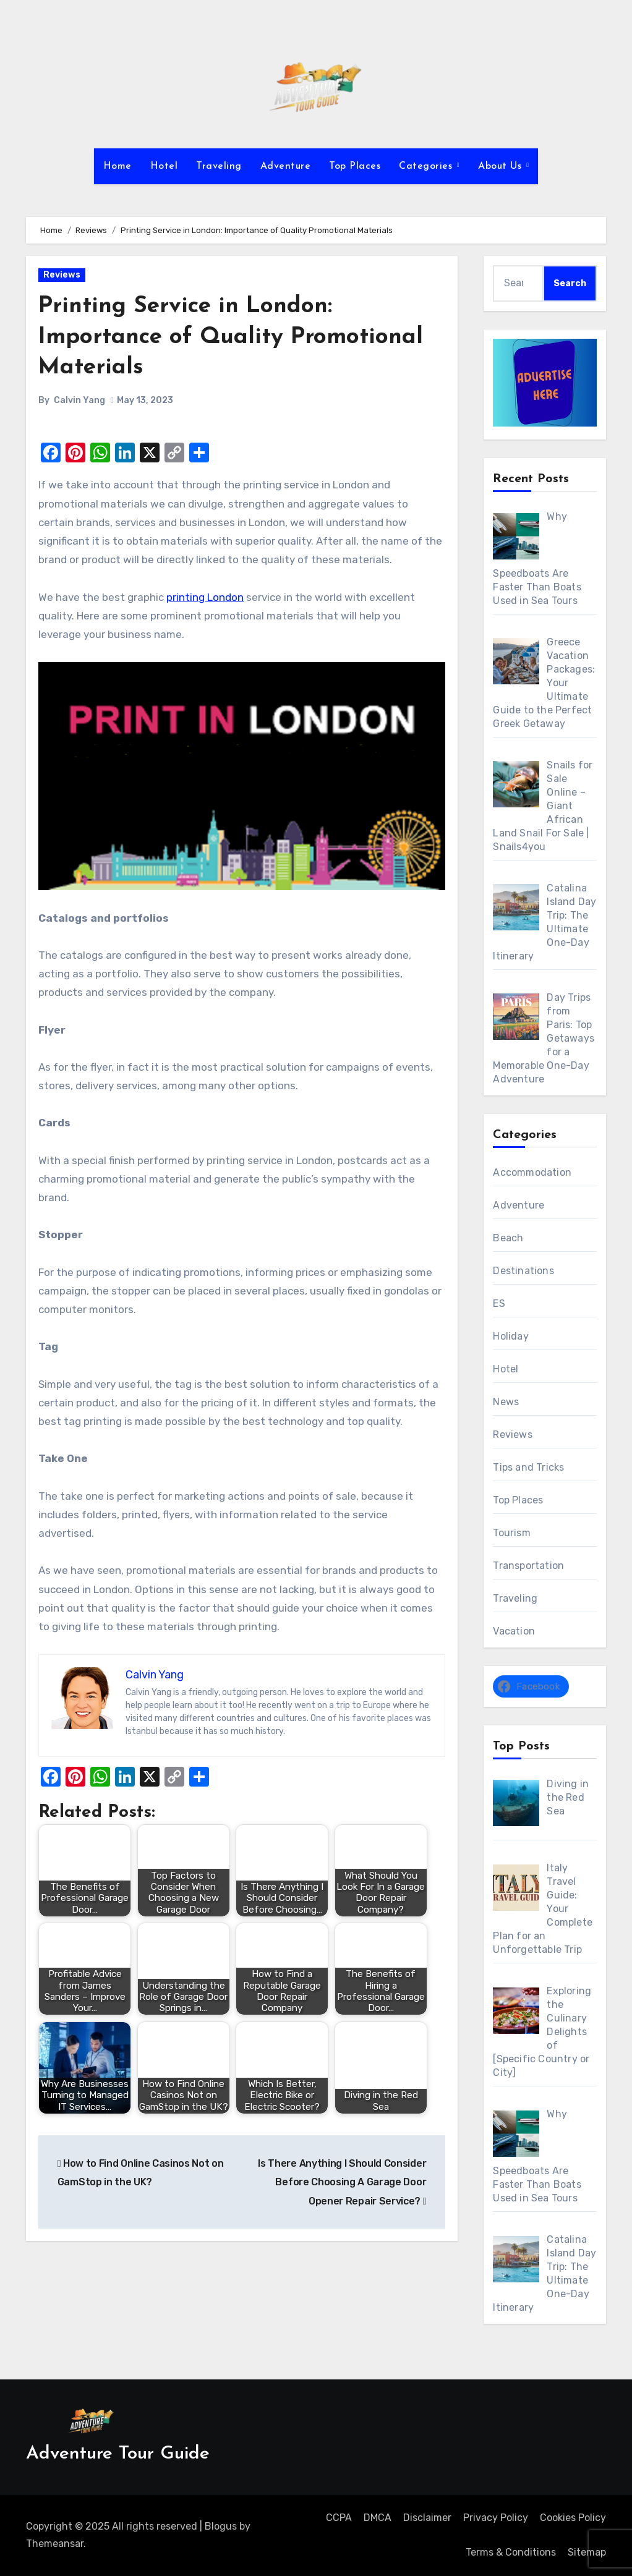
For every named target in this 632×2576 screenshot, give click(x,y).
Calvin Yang (79, 400)
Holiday (510, 1336)
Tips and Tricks (528, 1467)
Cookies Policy (573, 2517)
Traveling (219, 166)
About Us (501, 166)
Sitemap (587, 2552)
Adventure (285, 166)
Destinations (523, 1271)
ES (499, 1303)
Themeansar (54, 2543)
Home (117, 166)
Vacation (514, 1631)
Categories (427, 166)
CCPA (339, 2517)
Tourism (511, 1533)
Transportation (528, 1565)
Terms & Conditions (511, 2552)
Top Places (354, 166)
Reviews (61, 275)
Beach (508, 1238)
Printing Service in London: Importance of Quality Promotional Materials (235, 337)
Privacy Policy (495, 2517)
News (506, 1402)
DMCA (377, 2517)
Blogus (221, 2526)
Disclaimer (427, 2517)
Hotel (164, 166)
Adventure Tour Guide (118, 2453)
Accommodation (532, 1172)
